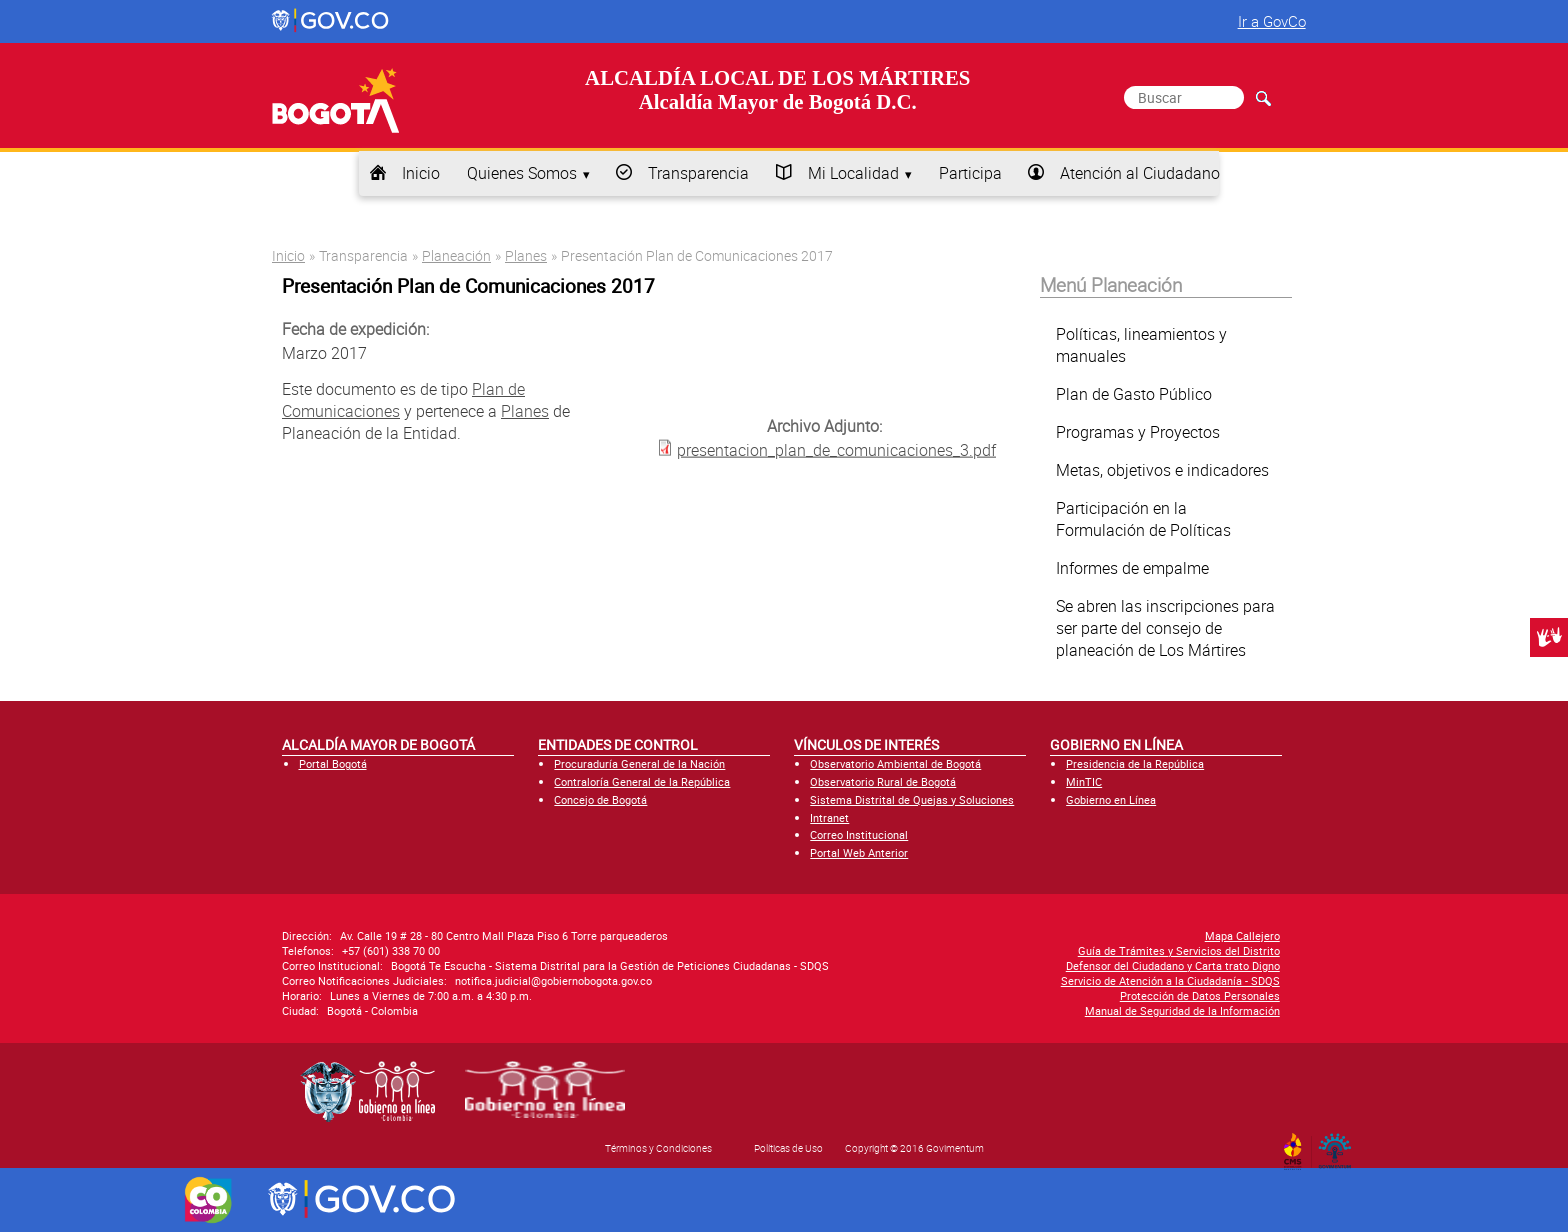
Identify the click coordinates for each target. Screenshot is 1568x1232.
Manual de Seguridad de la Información (1182, 1010)
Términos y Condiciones (658, 1148)
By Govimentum (1339, 1145)
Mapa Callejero (1242, 935)
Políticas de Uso (788, 1148)
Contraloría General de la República (642, 781)
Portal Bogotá (333, 763)
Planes (526, 255)
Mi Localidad (853, 173)
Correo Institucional (859, 834)
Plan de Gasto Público (1134, 394)
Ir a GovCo (1272, 21)
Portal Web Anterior (859, 852)
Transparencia (698, 173)
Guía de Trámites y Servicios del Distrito (1179, 950)
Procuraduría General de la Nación (639, 763)
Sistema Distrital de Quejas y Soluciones (912, 799)
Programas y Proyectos (1138, 432)
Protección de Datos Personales (1200, 995)
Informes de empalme (1132, 568)
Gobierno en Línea (1111, 799)
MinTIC (1084, 781)
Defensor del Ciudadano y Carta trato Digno (1173, 965)
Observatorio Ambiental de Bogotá (895, 763)
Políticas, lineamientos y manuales (1141, 345)
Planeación (456, 255)
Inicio (421, 173)
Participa (970, 173)
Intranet (829, 817)
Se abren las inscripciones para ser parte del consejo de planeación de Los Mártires (1165, 628)
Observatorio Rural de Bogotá (883, 781)
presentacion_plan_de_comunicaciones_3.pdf (836, 450)
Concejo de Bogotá (600, 799)
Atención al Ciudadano (1140, 173)
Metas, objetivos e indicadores (1162, 470)
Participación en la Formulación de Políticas (1143, 519)
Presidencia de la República (1135, 763)
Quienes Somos (522, 173)
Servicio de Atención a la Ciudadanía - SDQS (1170, 980)
